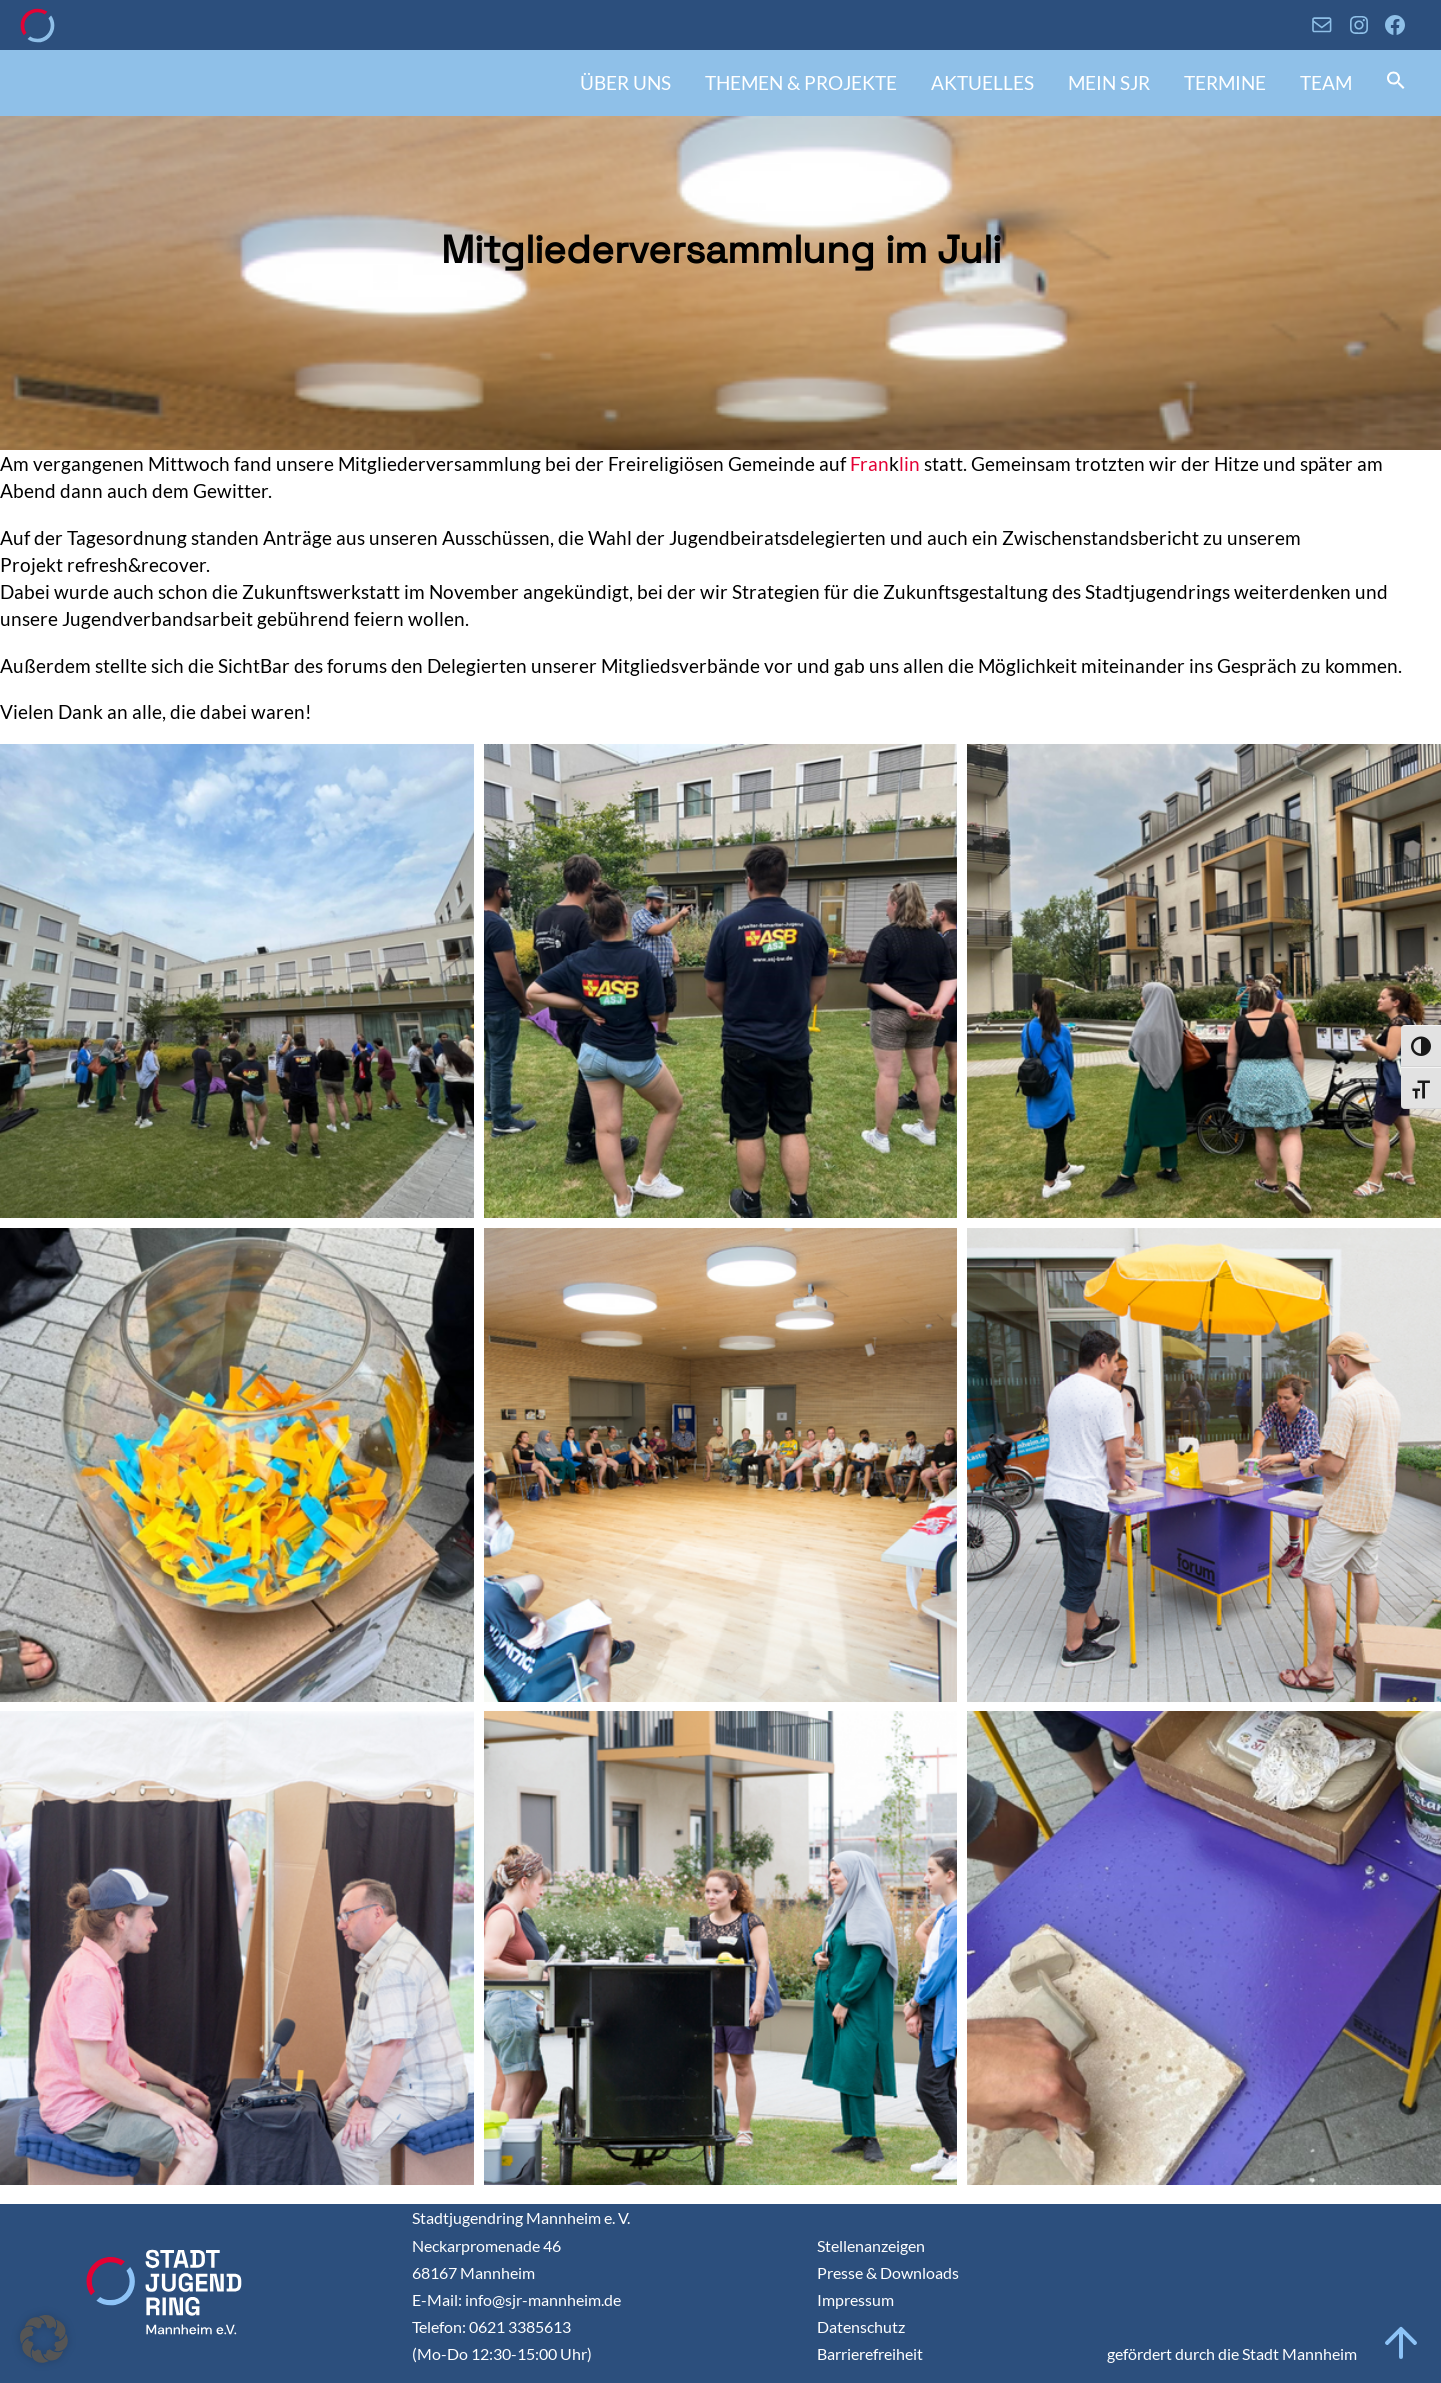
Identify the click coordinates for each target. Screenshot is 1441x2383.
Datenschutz (861, 2326)
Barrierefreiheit (870, 2353)
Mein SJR (1109, 82)
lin (909, 463)
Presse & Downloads (888, 2272)
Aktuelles (982, 82)
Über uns (625, 82)
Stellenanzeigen (871, 2245)
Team (1326, 82)
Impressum (855, 2299)
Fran (869, 463)
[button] (1396, 82)
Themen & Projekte (801, 82)
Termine (1225, 82)
